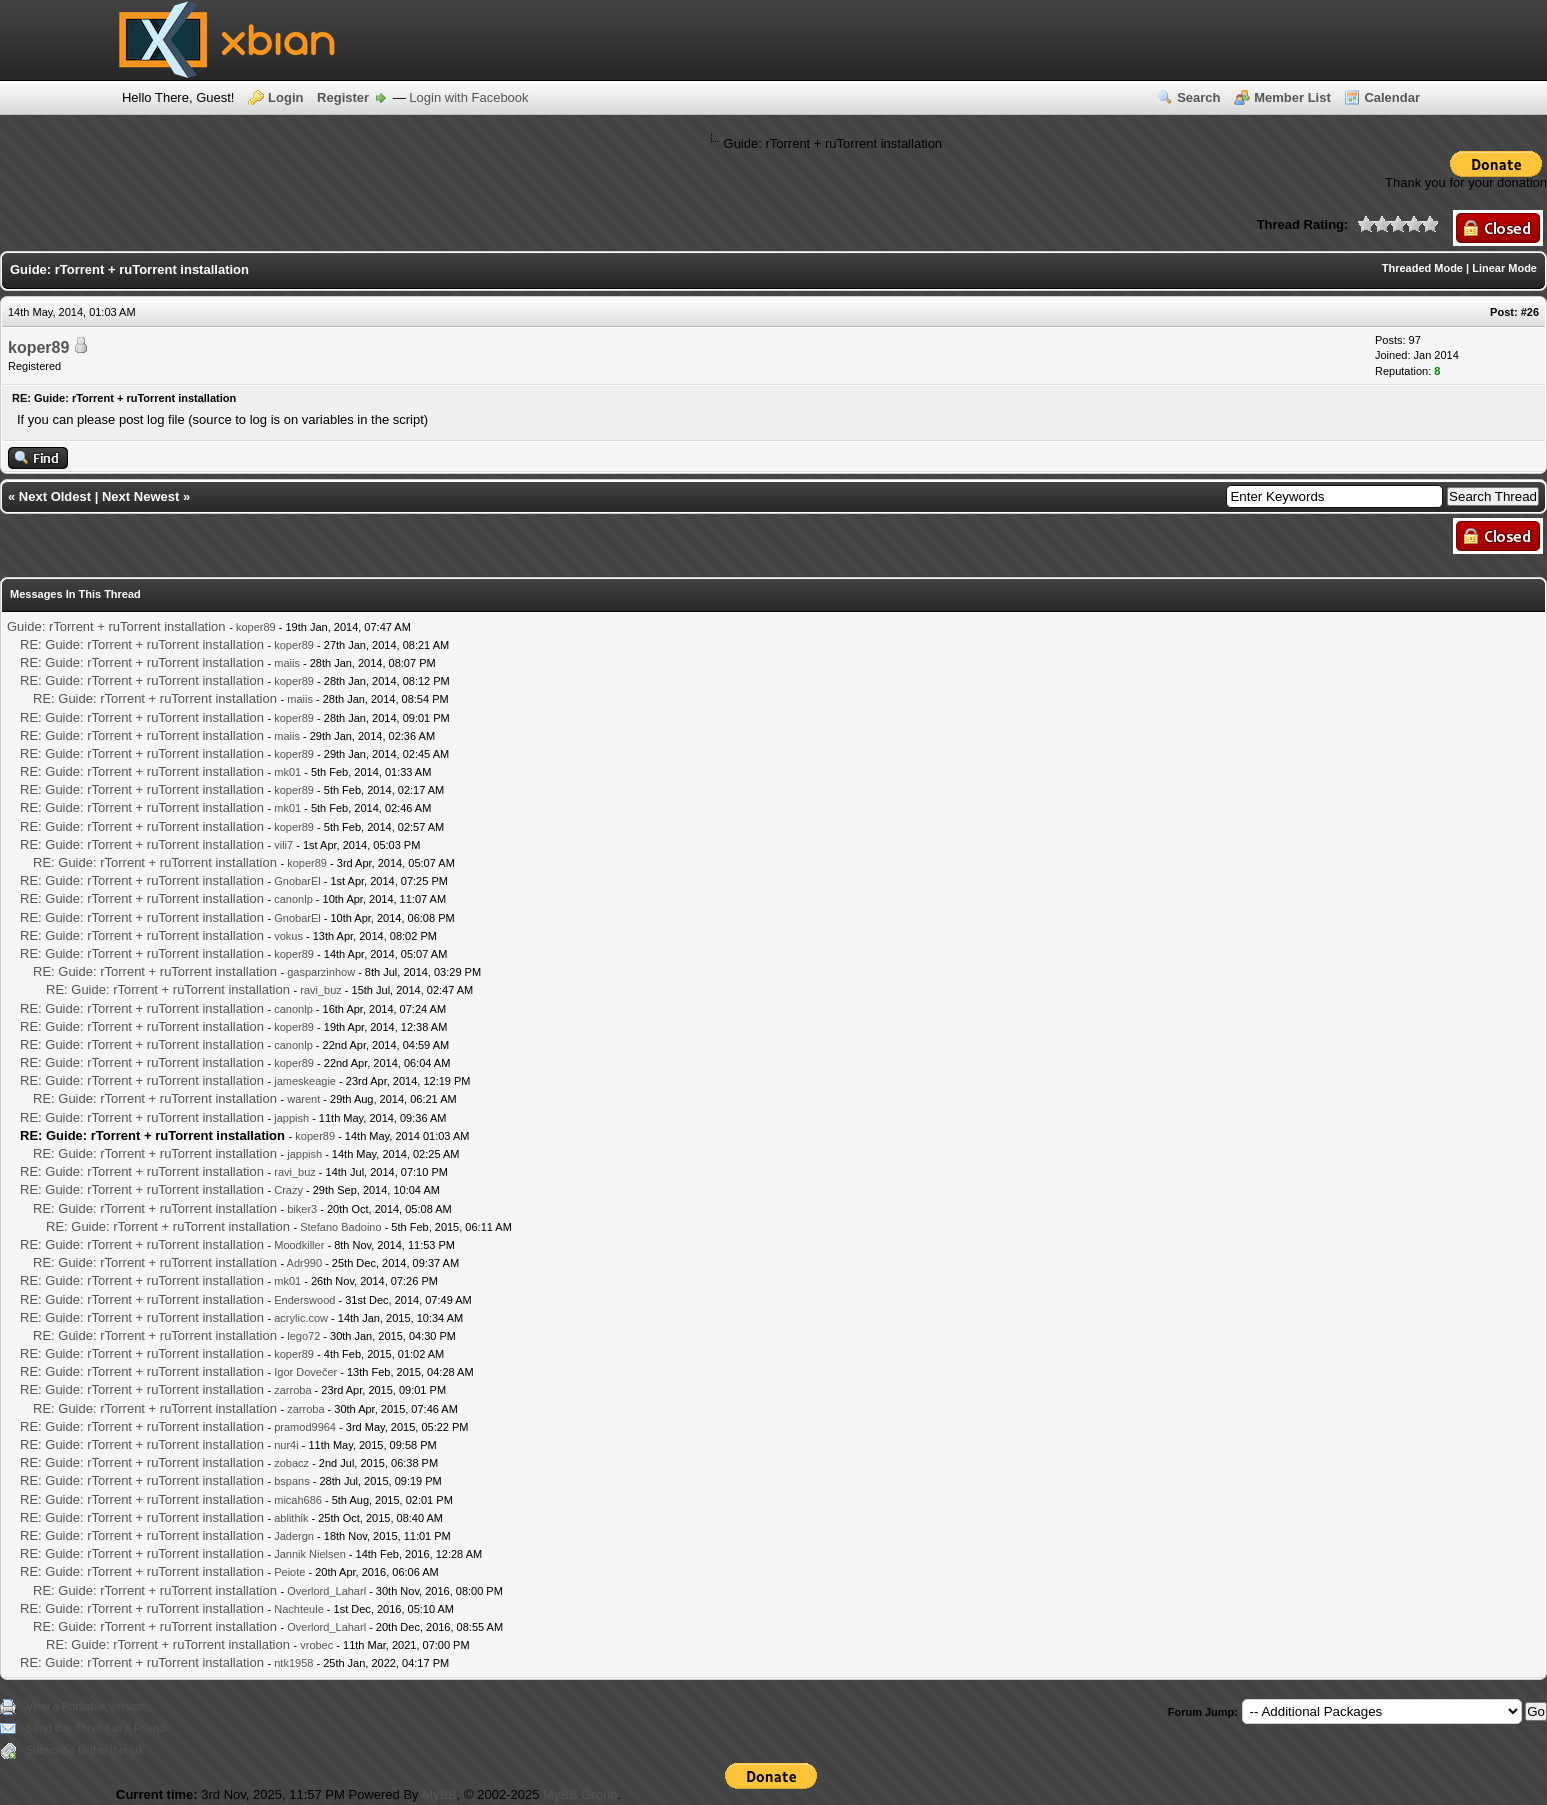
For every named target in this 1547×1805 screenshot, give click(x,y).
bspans (291, 1481)
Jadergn (294, 1536)
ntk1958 (293, 1663)
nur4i (286, 1445)
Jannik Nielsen (310, 1554)
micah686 (298, 1500)
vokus (288, 936)
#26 (1530, 312)
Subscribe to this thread (84, 1750)
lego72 (303, 1336)
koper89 (38, 347)
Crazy (288, 1190)
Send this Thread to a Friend (95, 1728)
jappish (291, 1118)
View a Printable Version (85, 1706)
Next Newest (140, 496)
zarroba (292, 1390)
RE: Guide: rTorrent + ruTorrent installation (142, 644)
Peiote (289, 1572)
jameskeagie (305, 1081)
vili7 (283, 845)
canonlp (293, 899)
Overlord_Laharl (326, 1591)
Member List (1292, 97)
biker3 (302, 1209)
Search (1198, 97)
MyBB (439, 1794)
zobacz (291, 1463)
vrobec (316, 1645)
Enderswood (304, 1300)
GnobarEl (297, 881)
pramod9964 (305, 1427)
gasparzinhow (321, 972)
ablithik (291, 1518)
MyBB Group (580, 1794)
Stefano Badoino (340, 1227)
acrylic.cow (301, 1318)
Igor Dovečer (305, 1372)
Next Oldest (55, 496)
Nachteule (299, 1609)
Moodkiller (299, 1245)
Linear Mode (1504, 268)
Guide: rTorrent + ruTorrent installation (116, 626)
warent (303, 1099)
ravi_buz (321, 990)
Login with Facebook (468, 97)
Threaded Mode (1422, 268)
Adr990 (304, 1263)
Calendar (1392, 97)
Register (343, 97)
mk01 (287, 772)
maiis (287, 663)
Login (285, 97)
